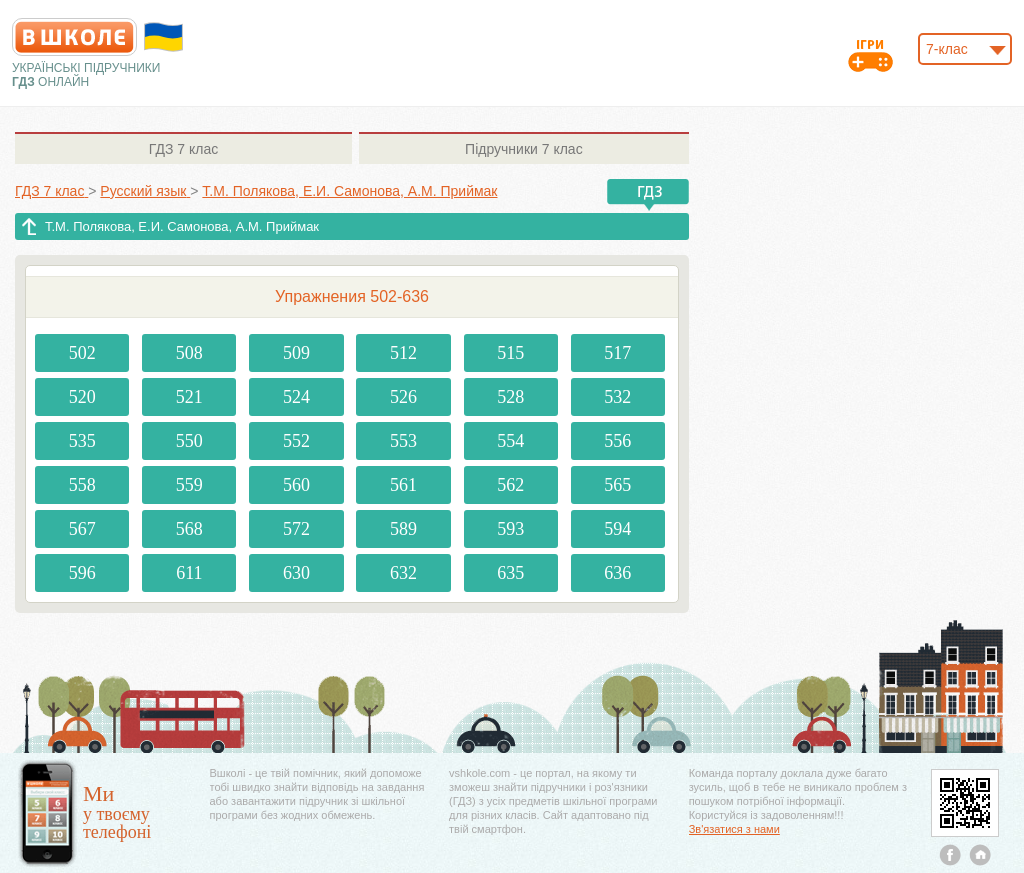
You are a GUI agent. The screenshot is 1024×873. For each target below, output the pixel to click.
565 (617, 485)
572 (296, 529)
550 (189, 441)
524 (296, 397)
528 (510, 397)
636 (617, 573)
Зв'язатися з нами (734, 829)
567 (82, 529)
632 (403, 573)
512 (403, 353)
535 (82, 441)
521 (189, 397)
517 (617, 353)
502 (82, 353)
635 (510, 573)
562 (510, 485)
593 (510, 529)
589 (403, 529)
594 (617, 529)
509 (296, 353)
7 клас (183, 149)
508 (189, 353)
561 (403, 485)
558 (82, 485)
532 (617, 397)
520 (82, 397)
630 (296, 573)
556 (617, 441)
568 (189, 529)
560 (296, 485)
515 (510, 353)
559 (189, 485)
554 (510, 441)
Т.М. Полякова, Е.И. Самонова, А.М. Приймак (182, 226)
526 (403, 397)
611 (189, 573)
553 (403, 441)
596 (82, 573)
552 (296, 441)
